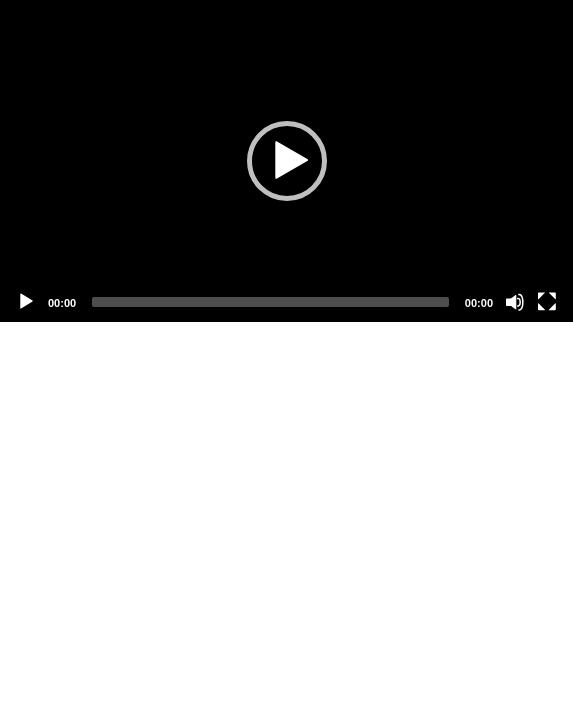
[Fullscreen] (547, 302)
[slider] (270, 302)
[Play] (26, 302)
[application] (286, 161)
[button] (287, 161)
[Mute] (515, 302)
